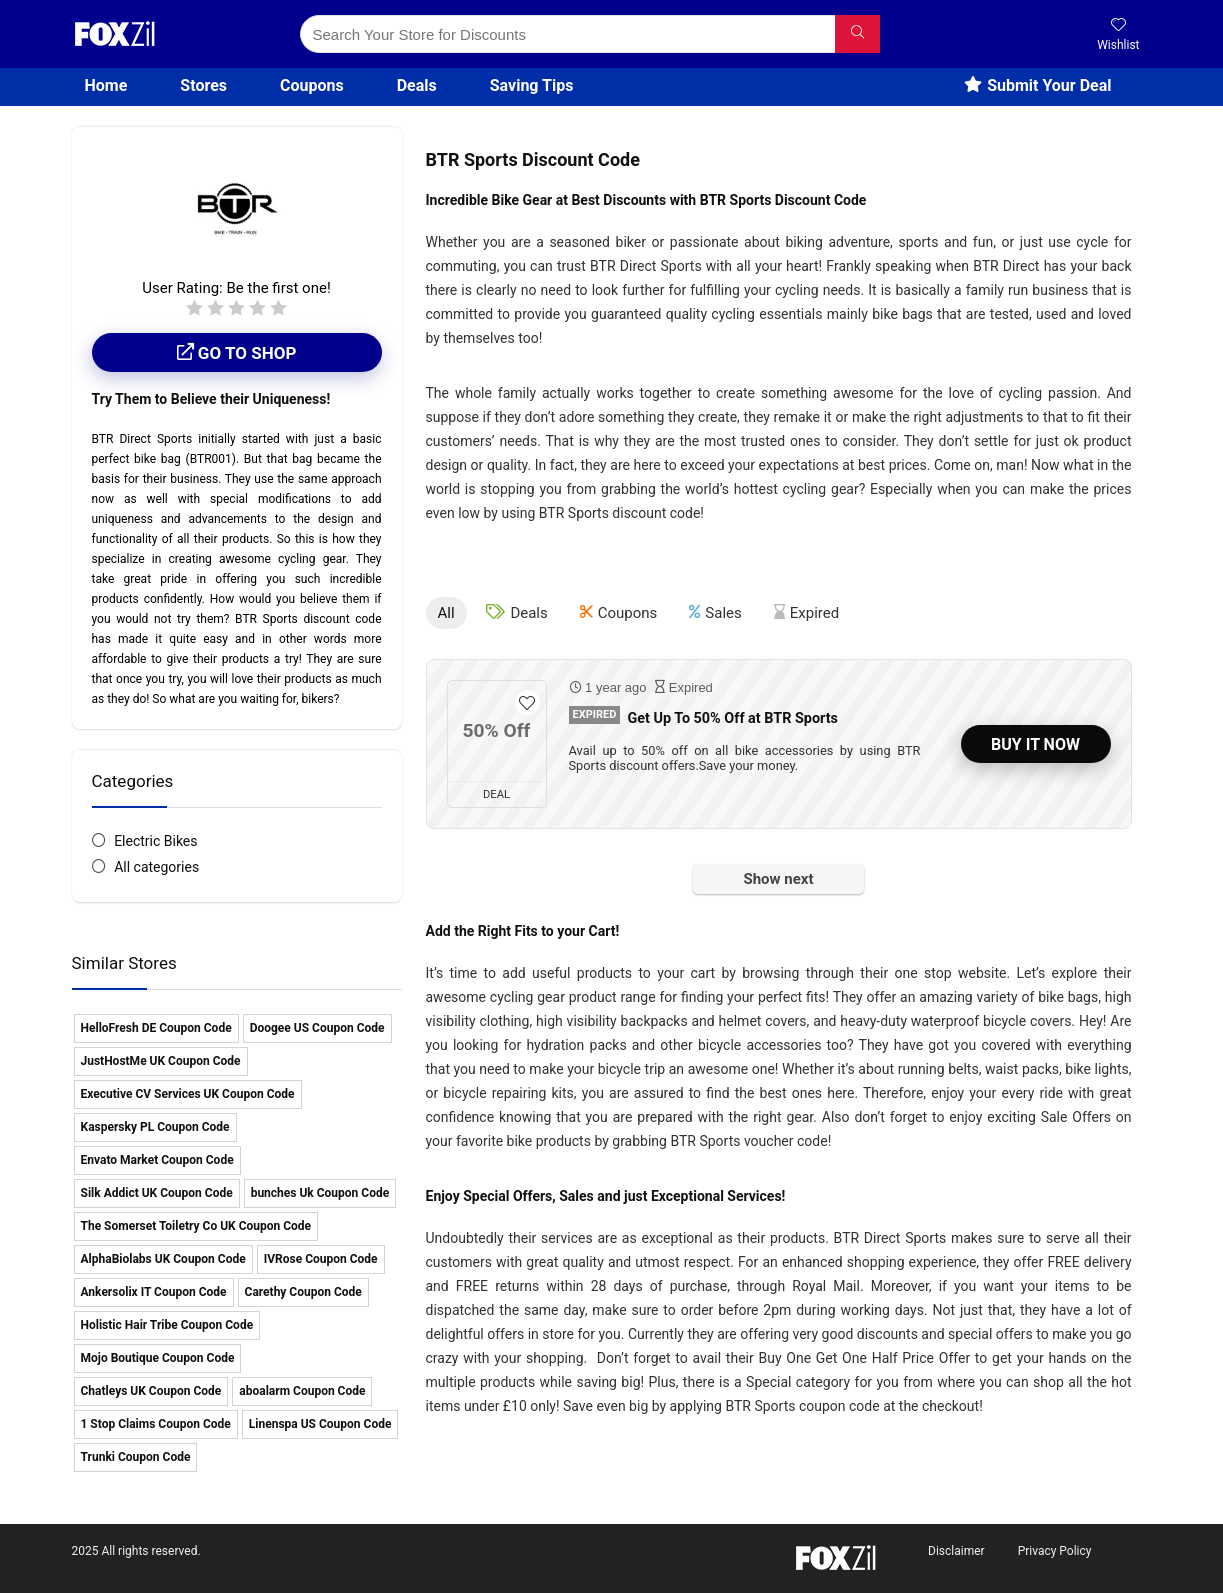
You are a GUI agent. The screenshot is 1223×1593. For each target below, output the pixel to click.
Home (106, 85)
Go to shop (237, 353)
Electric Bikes (155, 841)
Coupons (312, 85)
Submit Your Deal (1037, 85)
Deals (417, 85)
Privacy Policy (1055, 1551)
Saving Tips (532, 85)
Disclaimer (956, 1551)
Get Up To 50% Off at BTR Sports (732, 718)
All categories (156, 867)
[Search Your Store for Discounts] (857, 34)
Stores (203, 85)
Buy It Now (1035, 744)
